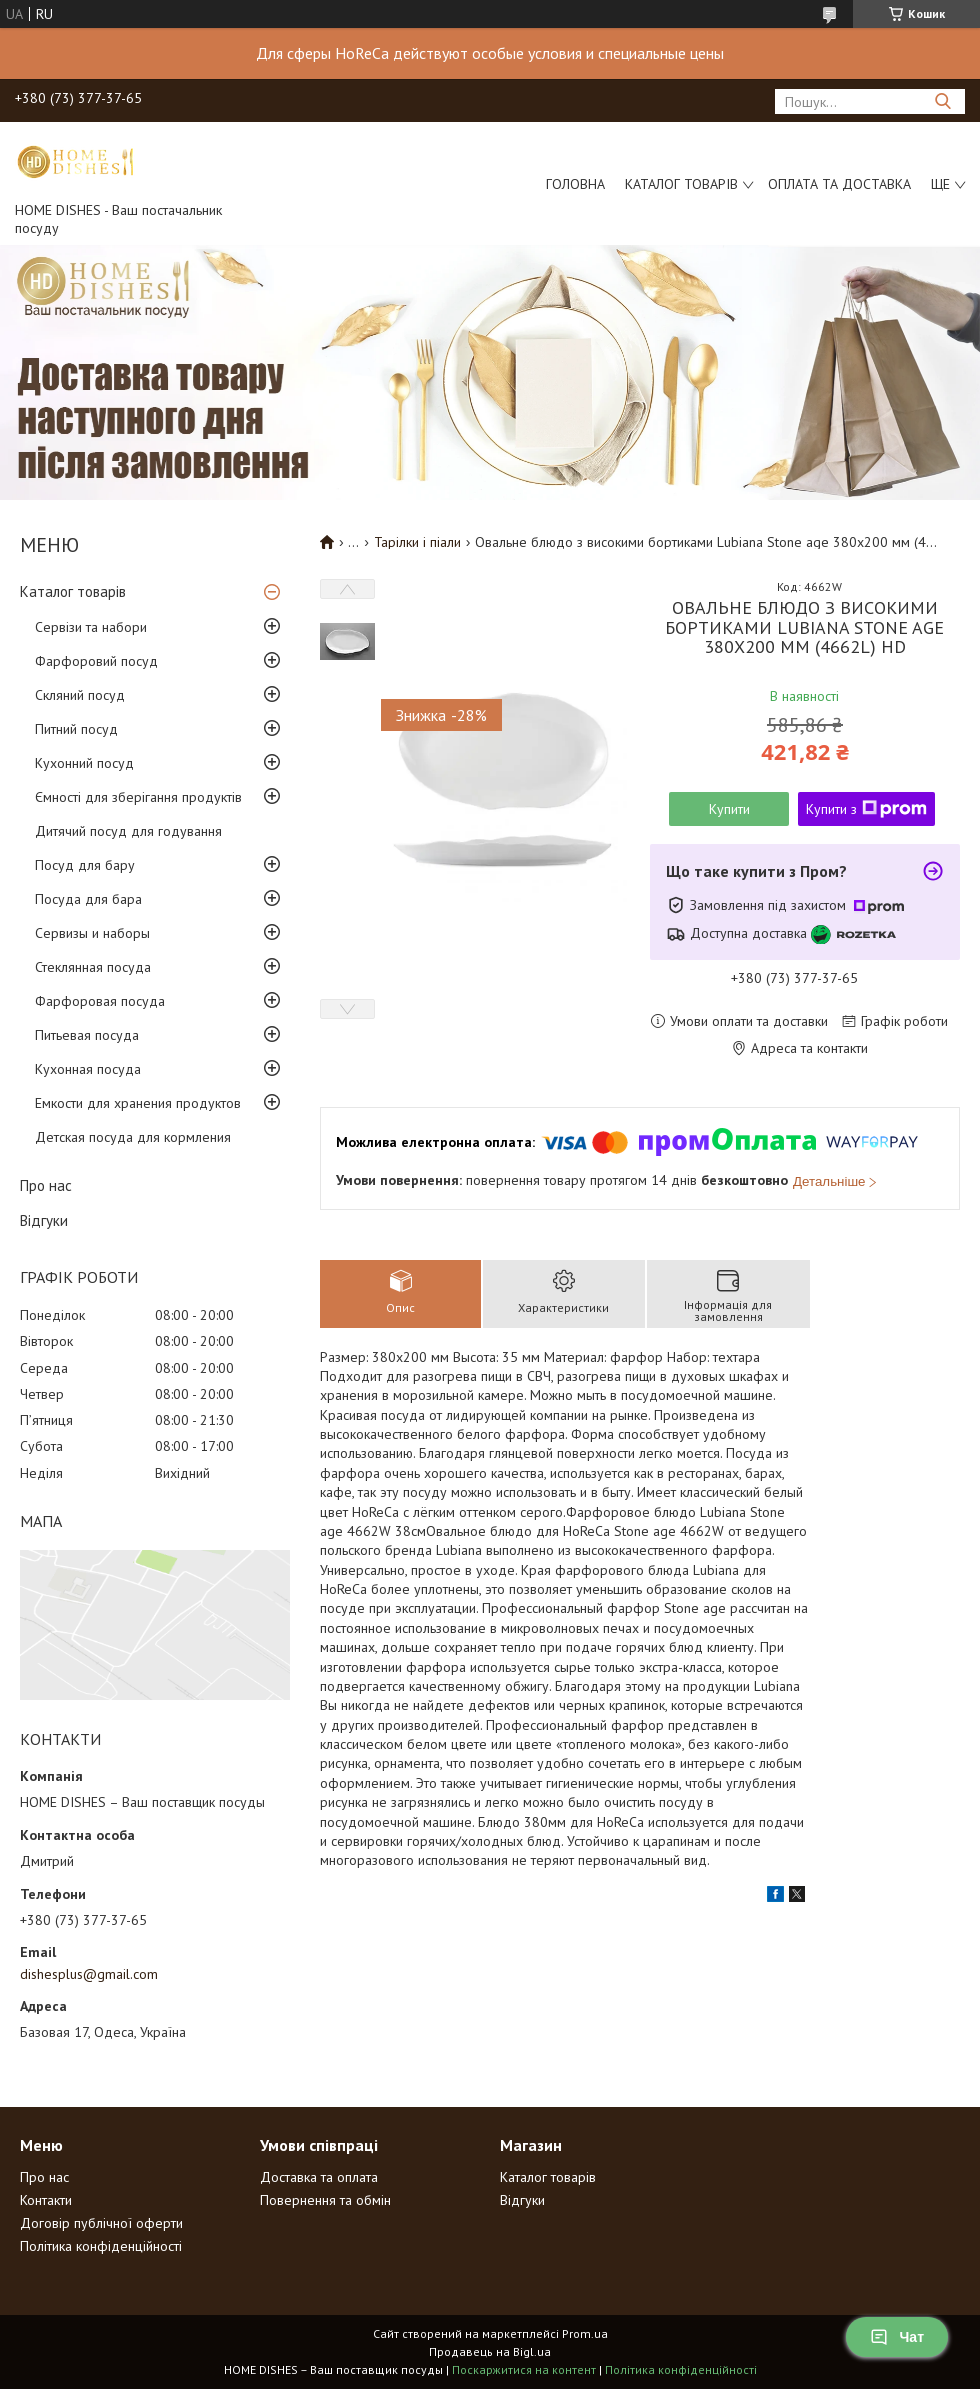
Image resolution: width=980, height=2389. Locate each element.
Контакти (46, 2200)
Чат (897, 2337)
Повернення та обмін (325, 2200)
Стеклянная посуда (93, 967)
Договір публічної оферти (101, 2223)
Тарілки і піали (417, 542)
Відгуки (44, 1220)
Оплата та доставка (839, 184)
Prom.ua (585, 2333)
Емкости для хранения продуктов (138, 1103)
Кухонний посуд (84, 763)
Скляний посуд (80, 695)
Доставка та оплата (319, 2177)
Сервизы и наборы (92, 933)
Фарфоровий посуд (96, 661)
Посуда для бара (88, 899)
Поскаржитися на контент (524, 2369)
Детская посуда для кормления (133, 1137)
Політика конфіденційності (101, 2246)
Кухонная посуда (88, 1069)
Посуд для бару (85, 865)
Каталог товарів (681, 184)
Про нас (46, 1185)
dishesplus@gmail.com (89, 1974)
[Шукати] (942, 101)
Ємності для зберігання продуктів (138, 797)
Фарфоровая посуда (100, 1001)
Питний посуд (76, 729)
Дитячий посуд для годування (128, 831)
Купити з (866, 809)
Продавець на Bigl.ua (490, 2351)
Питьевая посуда (87, 1035)
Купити (729, 809)
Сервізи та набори (91, 627)
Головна (575, 184)
